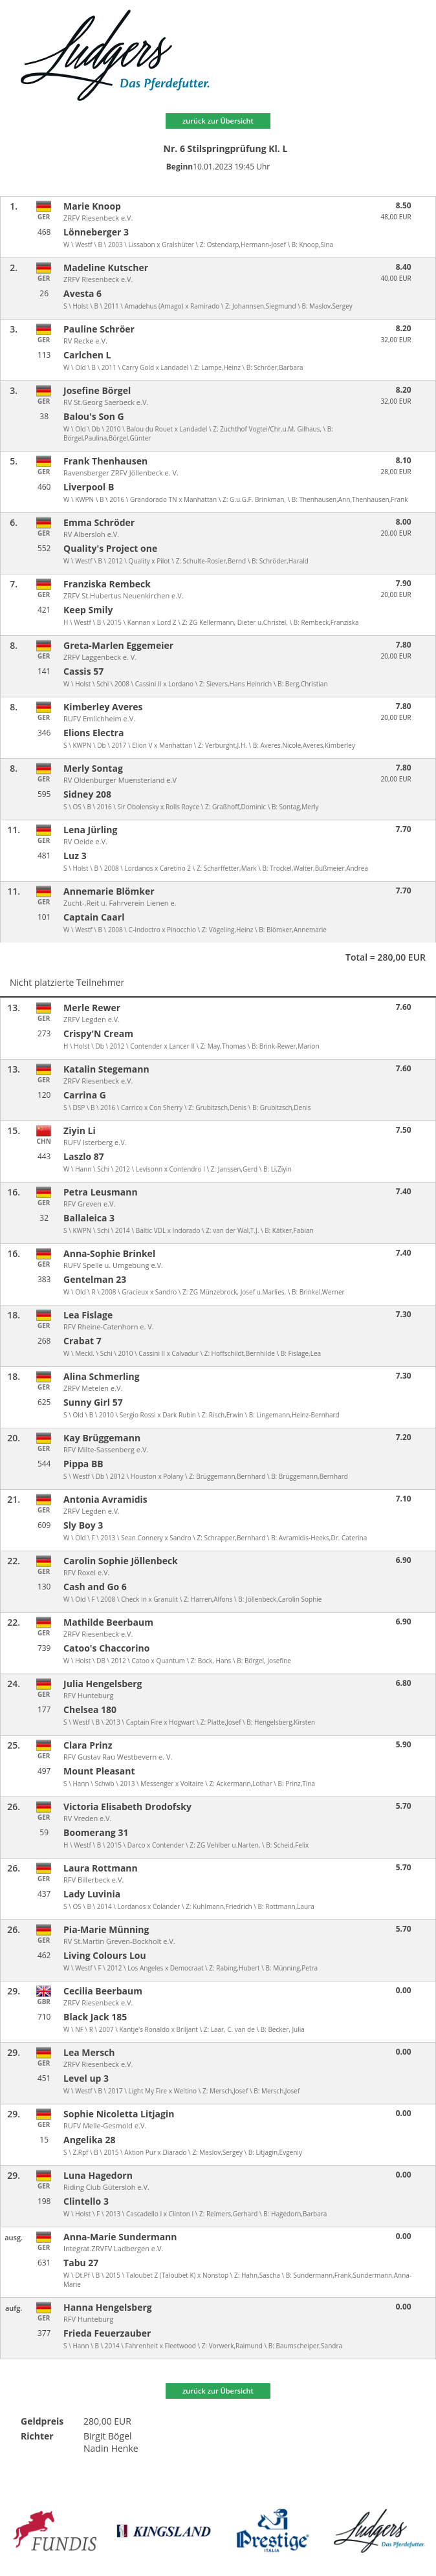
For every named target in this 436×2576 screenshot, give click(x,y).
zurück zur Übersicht (218, 121)
